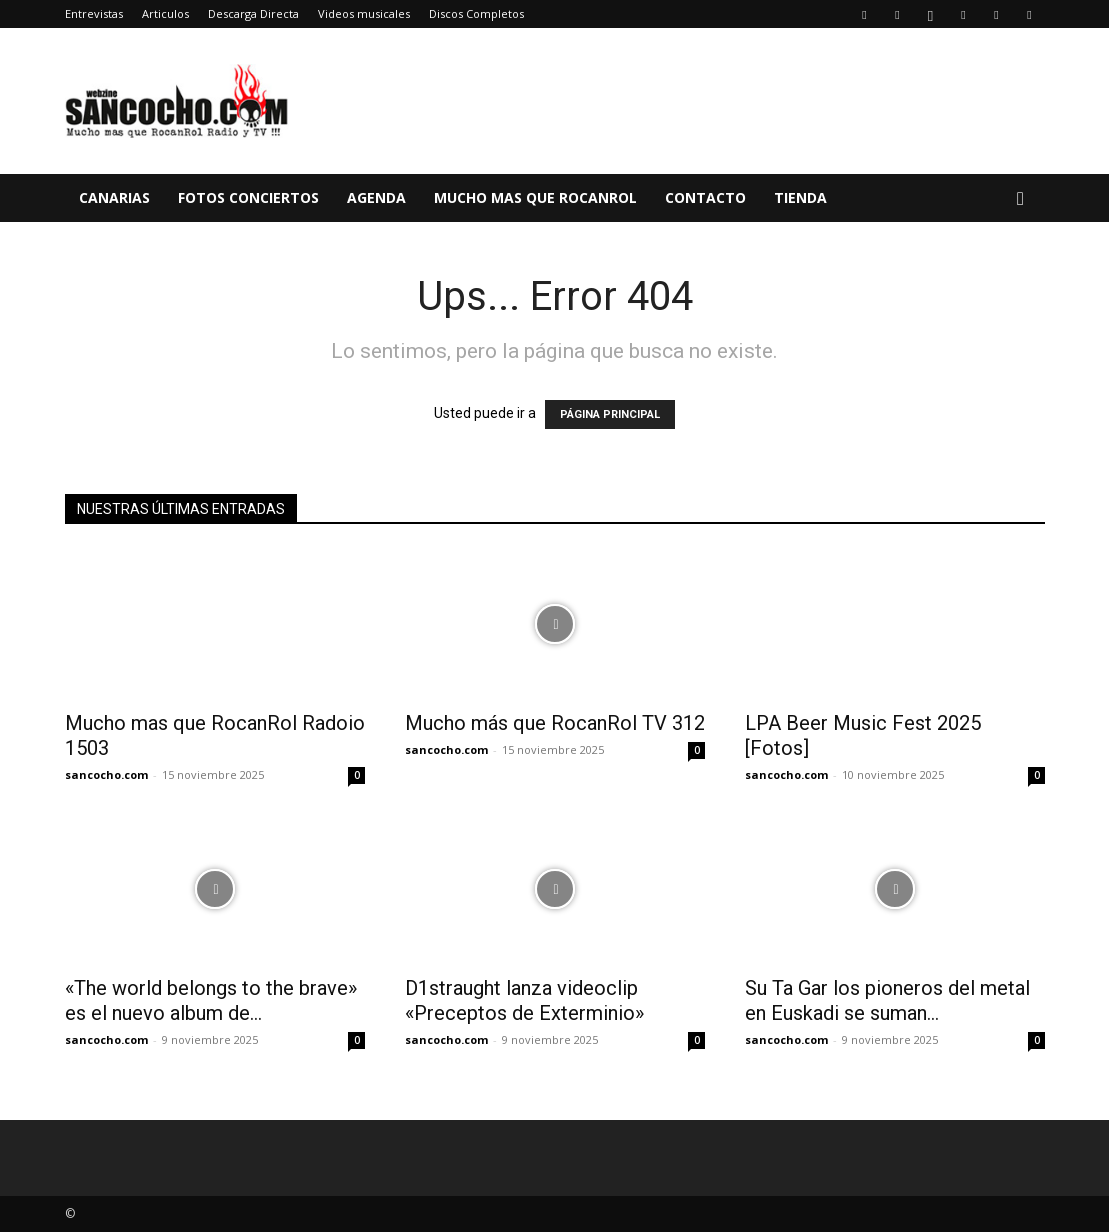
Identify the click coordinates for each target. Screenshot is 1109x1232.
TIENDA (800, 197)
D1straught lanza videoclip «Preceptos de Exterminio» (524, 1000)
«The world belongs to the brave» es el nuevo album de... (211, 1000)
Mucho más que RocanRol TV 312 (555, 723)
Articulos (165, 13)
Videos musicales (364, 13)
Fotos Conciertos (248, 197)
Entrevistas (94, 13)
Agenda (376, 197)
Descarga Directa (253, 13)
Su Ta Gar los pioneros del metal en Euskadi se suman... (887, 1000)
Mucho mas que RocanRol (535, 197)
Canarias (114, 197)
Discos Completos (476, 13)
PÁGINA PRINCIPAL (610, 414)
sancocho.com (106, 774)
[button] (1021, 199)
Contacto (705, 197)
